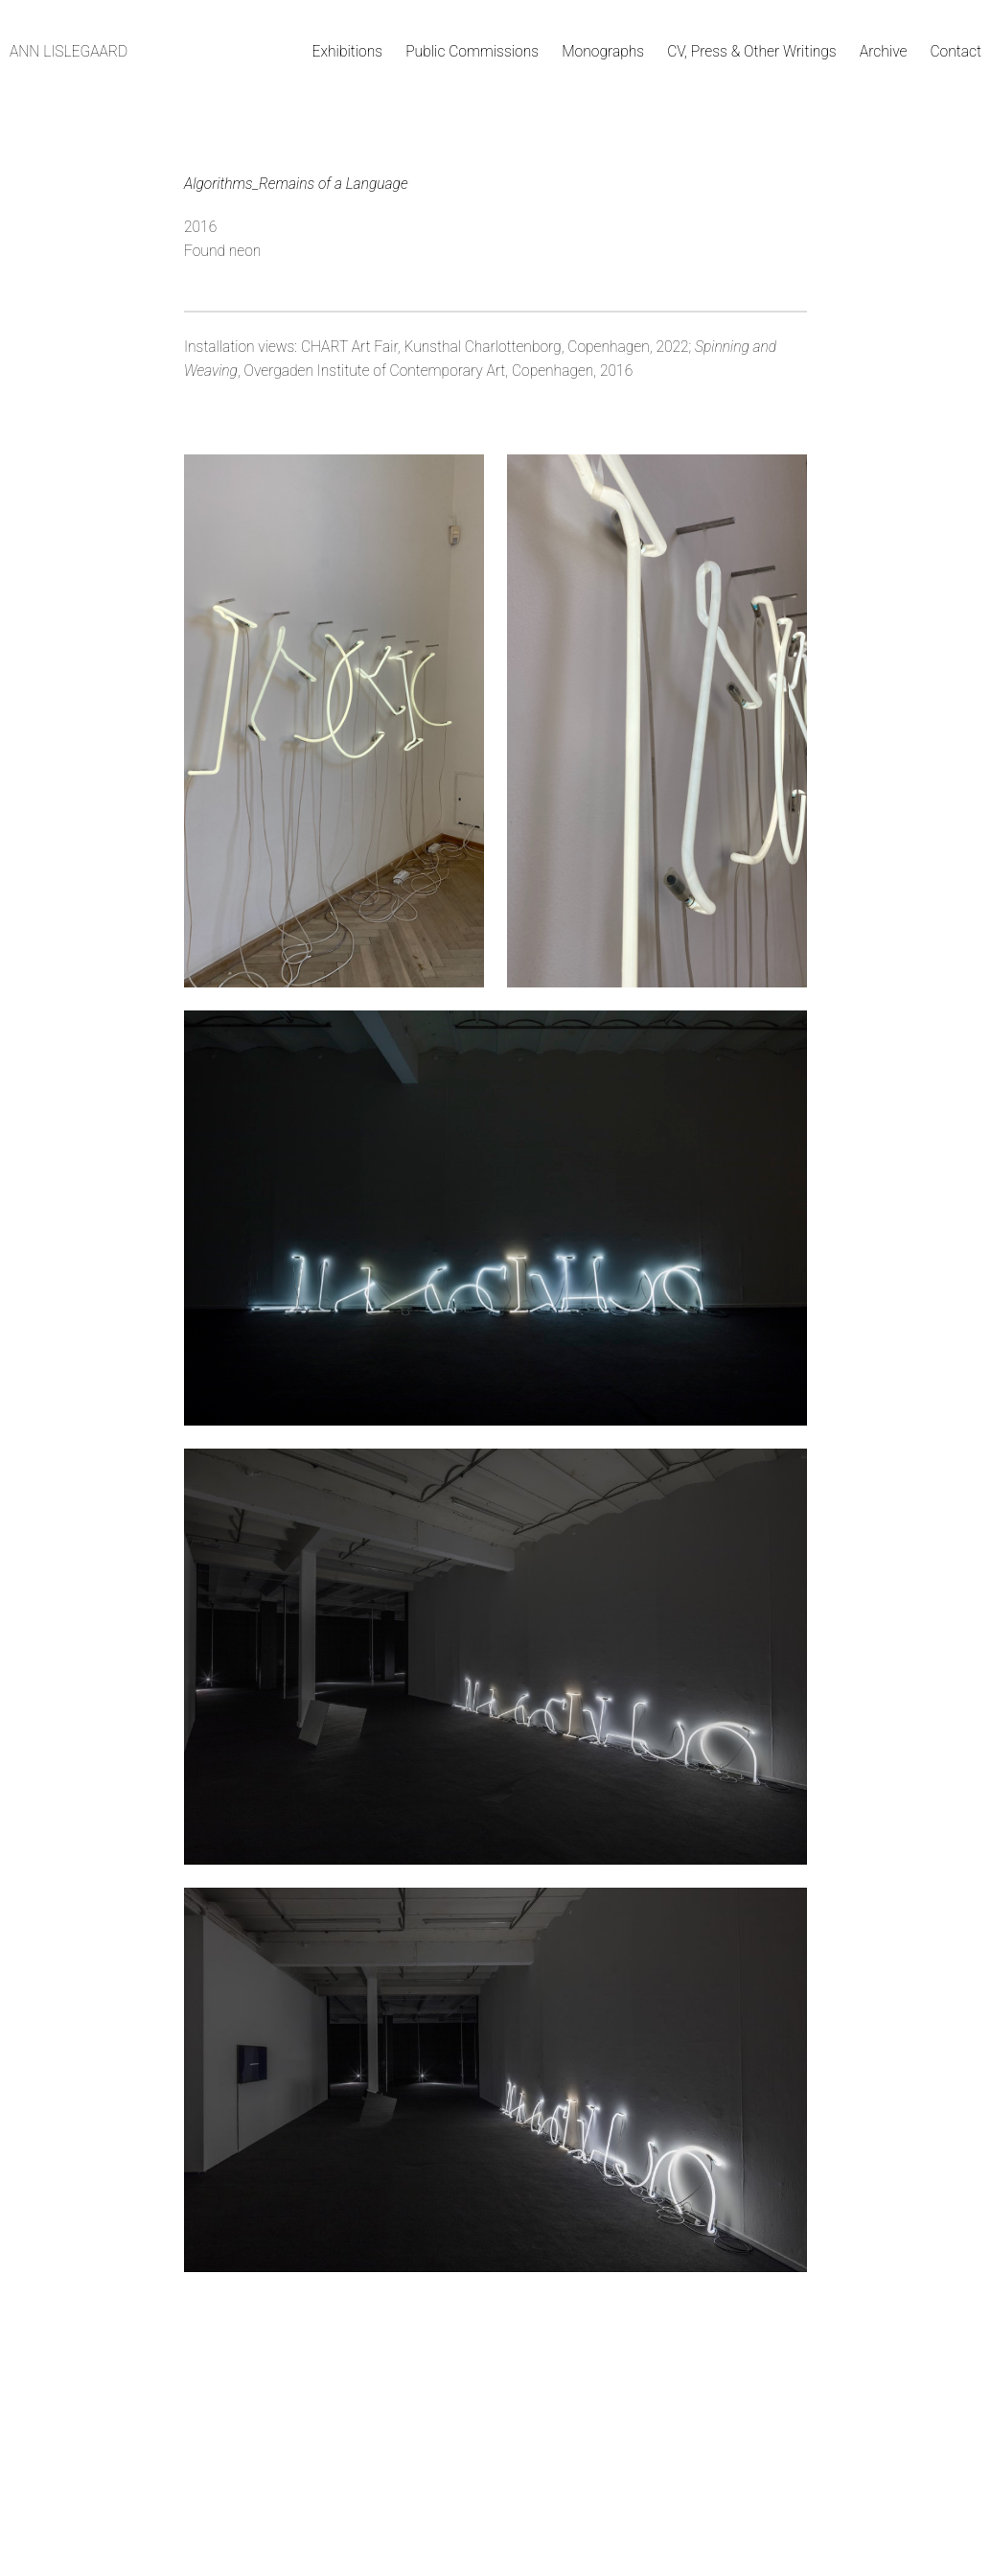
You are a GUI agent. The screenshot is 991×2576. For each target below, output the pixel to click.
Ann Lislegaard (68, 51)
